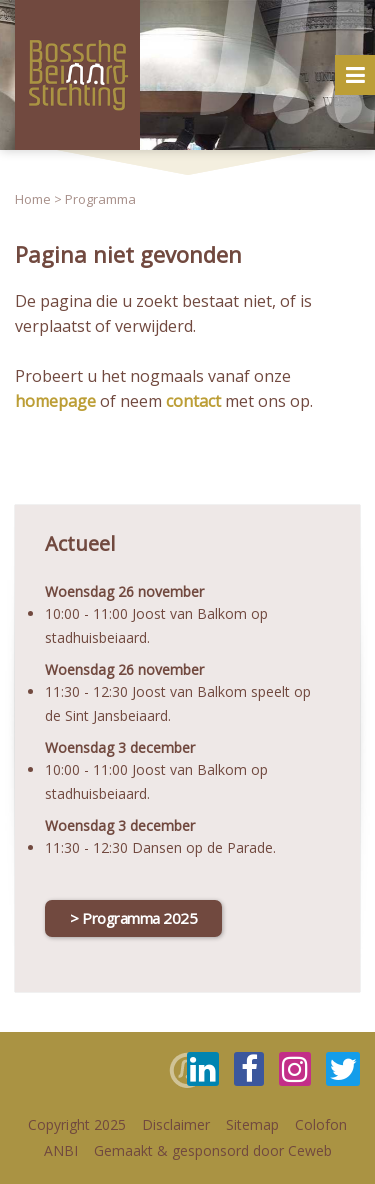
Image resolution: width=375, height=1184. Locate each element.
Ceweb (310, 1150)
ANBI (61, 1150)
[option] (187, 75)
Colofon (321, 1124)
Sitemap (252, 1124)
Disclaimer (176, 1124)
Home (33, 199)
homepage (55, 401)
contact (193, 401)
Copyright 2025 (77, 1124)
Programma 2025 (139, 918)
